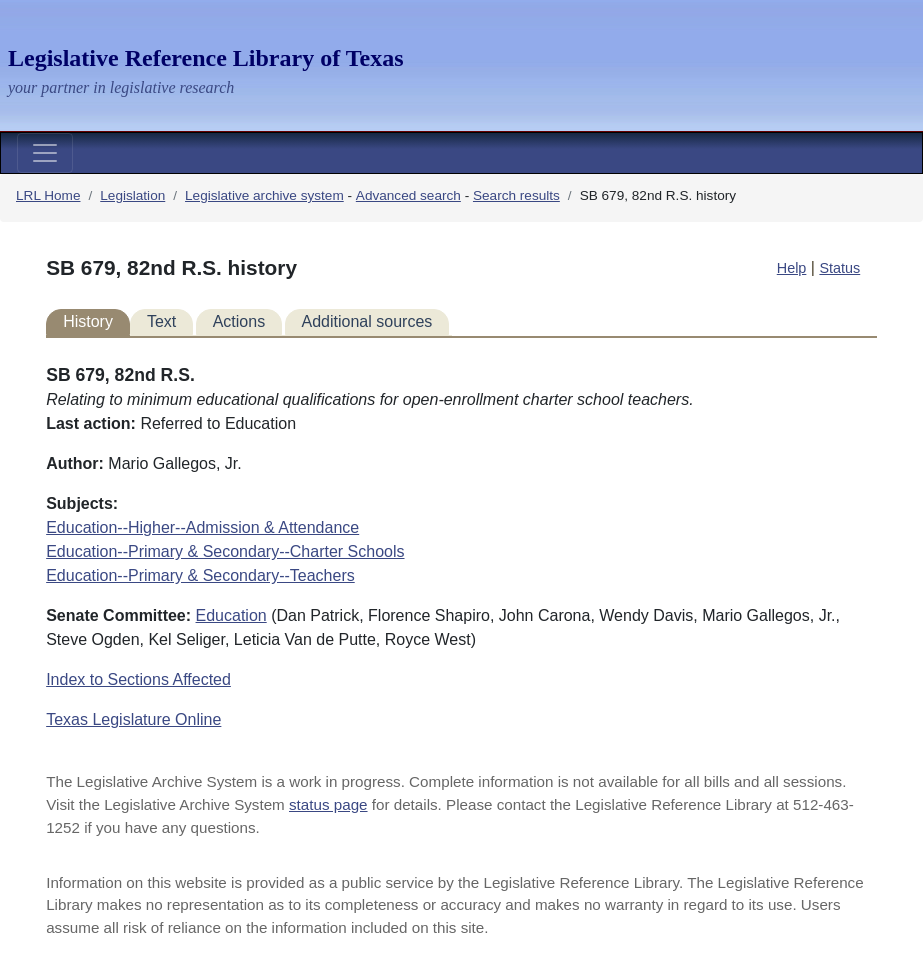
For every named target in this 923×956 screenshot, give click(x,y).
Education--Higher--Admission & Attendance (202, 527)
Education (231, 615)
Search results (516, 195)
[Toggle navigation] (45, 153)
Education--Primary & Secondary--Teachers (200, 575)
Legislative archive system (264, 195)
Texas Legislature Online (133, 719)
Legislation (132, 195)
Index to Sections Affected (138, 679)
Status (839, 268)
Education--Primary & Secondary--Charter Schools (225, 551)
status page (328, 804)
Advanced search (408, 195)
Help (792, 268)
